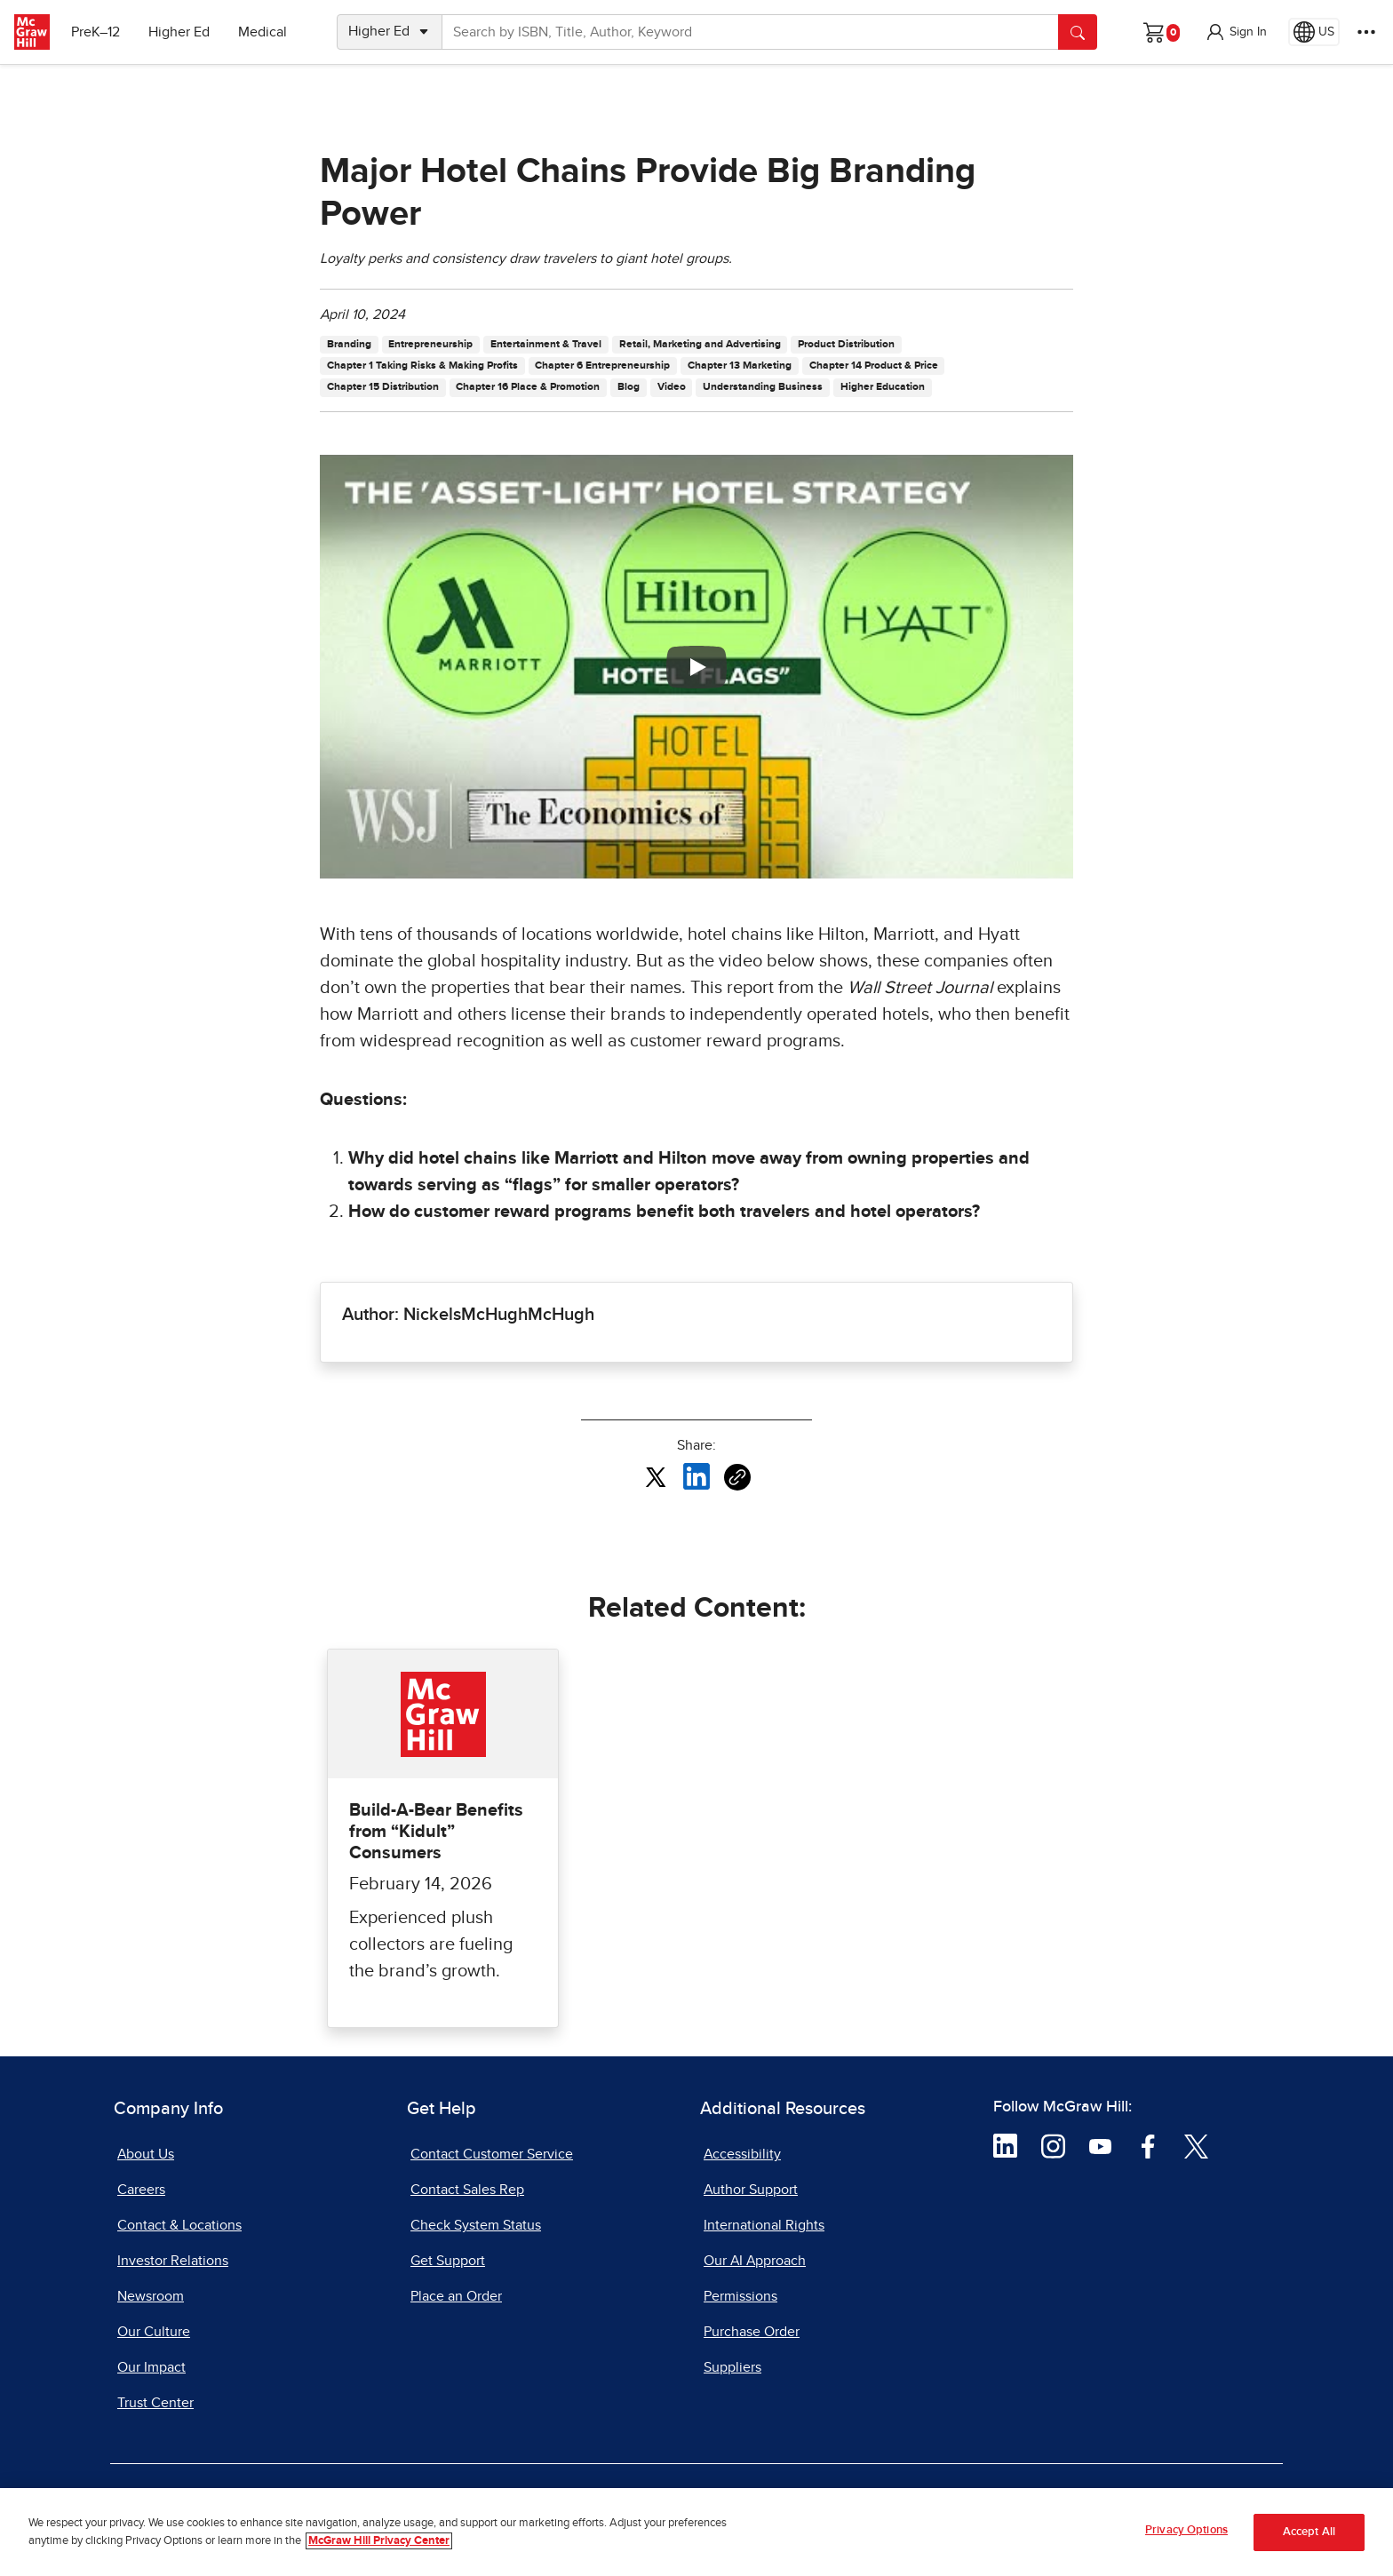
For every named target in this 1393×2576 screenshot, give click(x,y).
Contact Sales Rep (467, 2189)
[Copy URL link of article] (737, 1477)
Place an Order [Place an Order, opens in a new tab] (456, 2296)
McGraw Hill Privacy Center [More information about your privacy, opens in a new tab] (379, 2541)
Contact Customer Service (491, 2154)
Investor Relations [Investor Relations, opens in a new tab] (172, 2261)
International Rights (764, 2225)
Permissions (740, 2296)
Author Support (751, 2189)
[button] (1236, 32)
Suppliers (732, 2367)
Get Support (447, 2261)
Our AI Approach (755, 2261)
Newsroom (150, 2296)
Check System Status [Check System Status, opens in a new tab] (475, 2225)
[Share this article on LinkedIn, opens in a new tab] (696, 1476)
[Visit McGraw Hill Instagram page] (1053, 2145)
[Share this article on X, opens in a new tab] (655, 1476)
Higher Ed (179, 32)
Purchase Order (752, 2332)
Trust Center (155, 2403)
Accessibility (742, 2154)
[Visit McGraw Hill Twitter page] (1196, 2145)
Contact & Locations (179, 2225)
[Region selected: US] (1314, 32)
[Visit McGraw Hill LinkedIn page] (1005, 2145)
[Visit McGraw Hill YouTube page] (1100, 2145)
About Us (145, 2154)
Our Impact (151, 2367)
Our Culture (153, 2332)
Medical (262, 32)
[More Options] (1366, 32)
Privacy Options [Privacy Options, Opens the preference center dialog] (1186, 2531)
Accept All (1309, 2532)
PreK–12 (95, 32)
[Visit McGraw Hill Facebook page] (1148, 2145)
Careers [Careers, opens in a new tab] (141, 2189)
